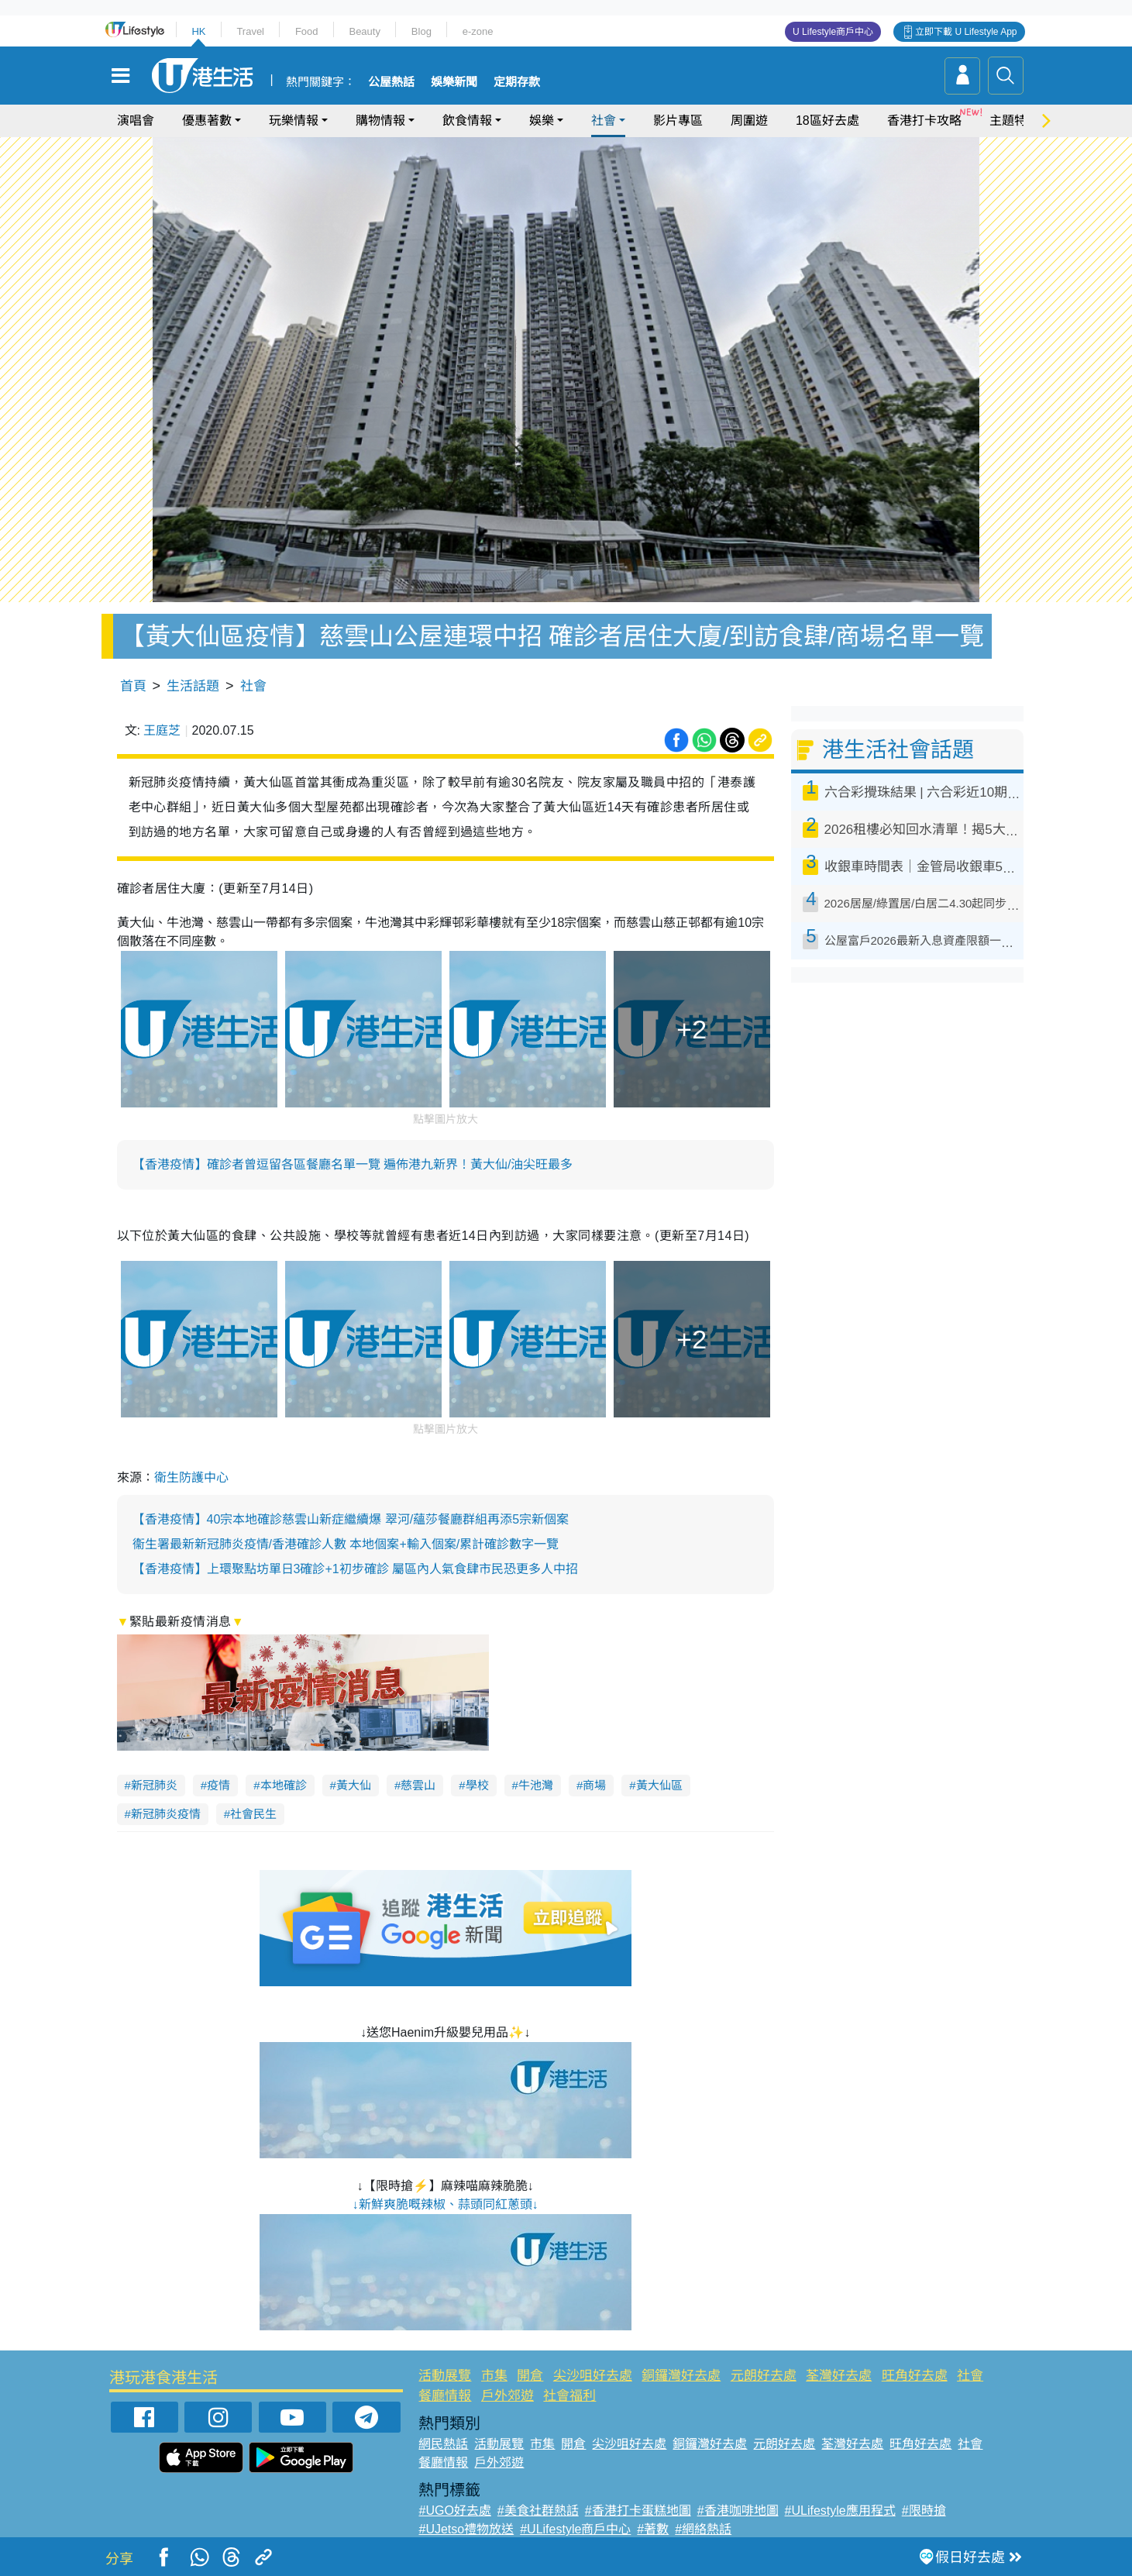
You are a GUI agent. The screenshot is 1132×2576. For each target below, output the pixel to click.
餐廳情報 (444, 2395)
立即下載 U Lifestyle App (966, 31)
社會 (603, 120)
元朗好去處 (764, 2375)
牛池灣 (535, 1785)
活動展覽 (444, 2375)
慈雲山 (418, 1785)
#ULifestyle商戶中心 (575, 2529)
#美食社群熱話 (538, 2510)
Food (306, 31)
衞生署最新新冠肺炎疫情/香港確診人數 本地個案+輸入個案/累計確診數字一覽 (345, 1544)
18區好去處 (827, 120)
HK (198, 31)
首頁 (133, 686)
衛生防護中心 (191, 1477)
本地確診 (283, 1785)
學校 (477, 1785)
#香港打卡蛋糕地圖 (638, 2510)
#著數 (653, 2529)
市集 (494, 2375)
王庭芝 (162, 730)
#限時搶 (924, 2510)
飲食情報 (467, 120)
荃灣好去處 (839, 2375)
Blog (421, 31)
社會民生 (253, 1813)
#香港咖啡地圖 (738, 2510)
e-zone (478, 31)
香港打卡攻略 (924, 120)
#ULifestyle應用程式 (840, 2510)
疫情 (218, 1785)
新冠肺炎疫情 (166, 1813)
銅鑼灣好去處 (681, 2375)
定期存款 (517, 82)
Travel (250, 31)
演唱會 (135, 120)
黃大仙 (353, 1785)
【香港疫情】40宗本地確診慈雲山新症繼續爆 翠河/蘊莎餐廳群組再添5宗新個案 (350, 1519)
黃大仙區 (659, 1785)
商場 (594, 1785)
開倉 (530, 2375)
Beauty (364, 31)
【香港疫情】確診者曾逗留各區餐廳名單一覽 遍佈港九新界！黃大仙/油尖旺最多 (352, 1164)
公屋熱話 (391, 82)
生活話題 (193, 686)
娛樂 (541, 120)
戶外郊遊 (507, 2395)
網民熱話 (443, 2443)
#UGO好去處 (454, 2510)
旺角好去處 (915, 2375)
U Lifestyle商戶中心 (833, 31)
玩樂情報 (293, 120)
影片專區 (678, 120)
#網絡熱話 (703, 2529)
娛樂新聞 (454, 82)
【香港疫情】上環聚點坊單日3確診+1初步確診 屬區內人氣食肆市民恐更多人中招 (355, 1569)
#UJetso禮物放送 (466, 2529)
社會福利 (569, 2395)
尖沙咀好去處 (592, 2375)
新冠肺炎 (154, 1785)
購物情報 (380, 120)
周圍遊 (749, 120)
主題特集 (1014, 120)
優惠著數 (207, 120)
